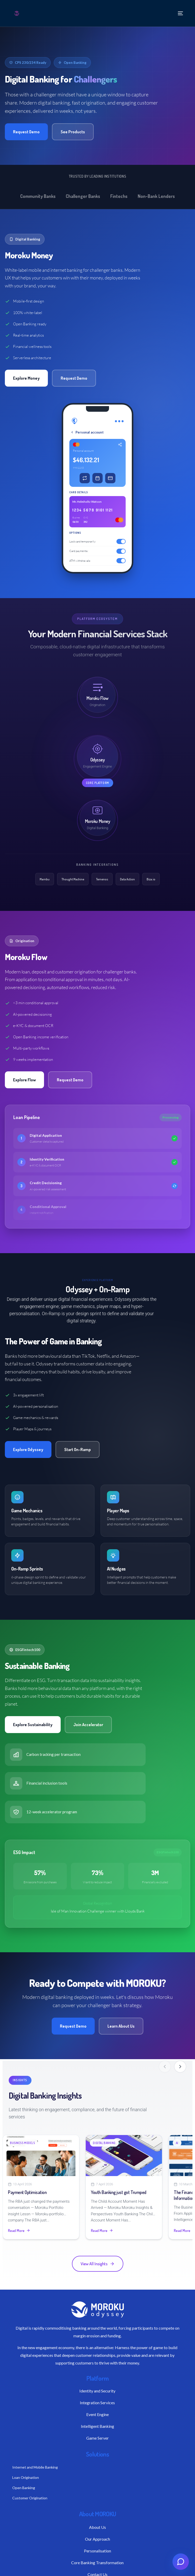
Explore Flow (24, 1079)
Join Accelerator (88, 1724)
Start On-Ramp (77, 1449)
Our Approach (97, 2539)
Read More (19, 2230)
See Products (73, 131)
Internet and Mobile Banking (35, 2467)
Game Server (97, 2438)
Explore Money (26, 378)
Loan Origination (25, 2477)
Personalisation (97, 2550)
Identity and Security (97, 2390)
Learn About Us (121, 2026)
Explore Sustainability (32, 1724)
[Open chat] (180, 2561)
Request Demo (26, 131)
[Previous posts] (165, 2066)
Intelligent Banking (97, 2426)
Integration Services (97, 2402)
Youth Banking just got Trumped (118, 2192)
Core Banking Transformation (97, 2562)
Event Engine (97, 2414)
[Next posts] (180, 2066)
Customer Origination (29, 2498)
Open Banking (23, 2488)
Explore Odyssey (28, 1449)
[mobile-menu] (180, 13)
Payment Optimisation (27, 2192)
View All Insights (98, 2263)
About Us (97, 2527)
